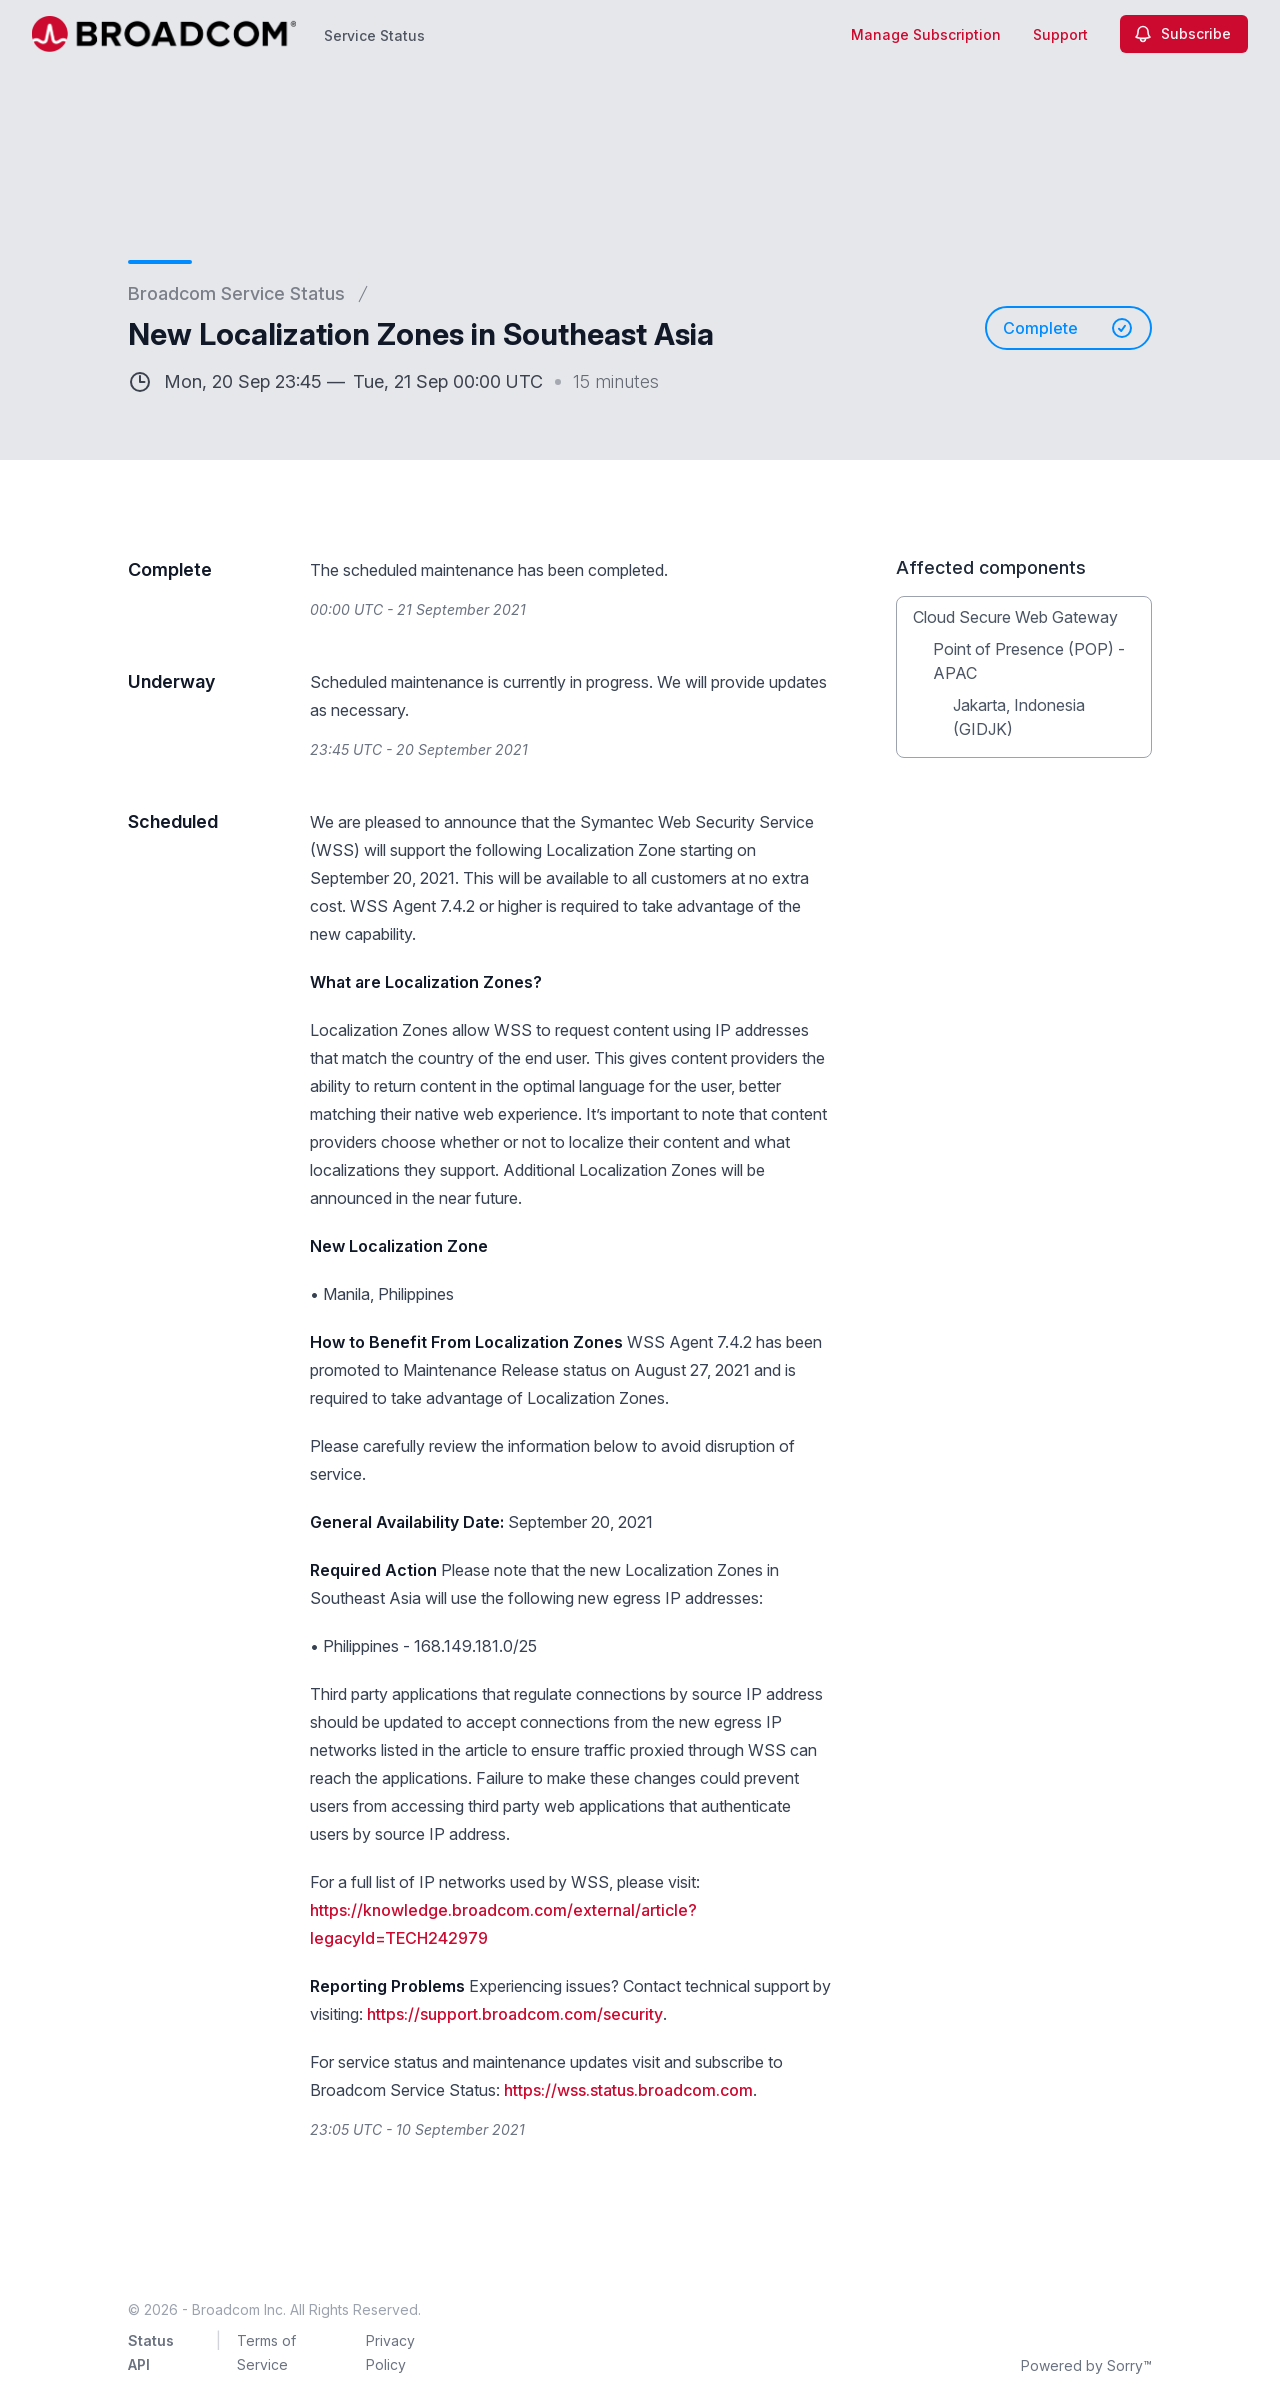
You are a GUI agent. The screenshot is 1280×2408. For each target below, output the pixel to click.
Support (1060, 34)
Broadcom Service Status (236, 293)
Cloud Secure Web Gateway (1015, 617)
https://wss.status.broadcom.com (628, 2090)
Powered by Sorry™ (1086, 2365)
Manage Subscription (926, 34)
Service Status (374, 35)
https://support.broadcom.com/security (515, 2014)
